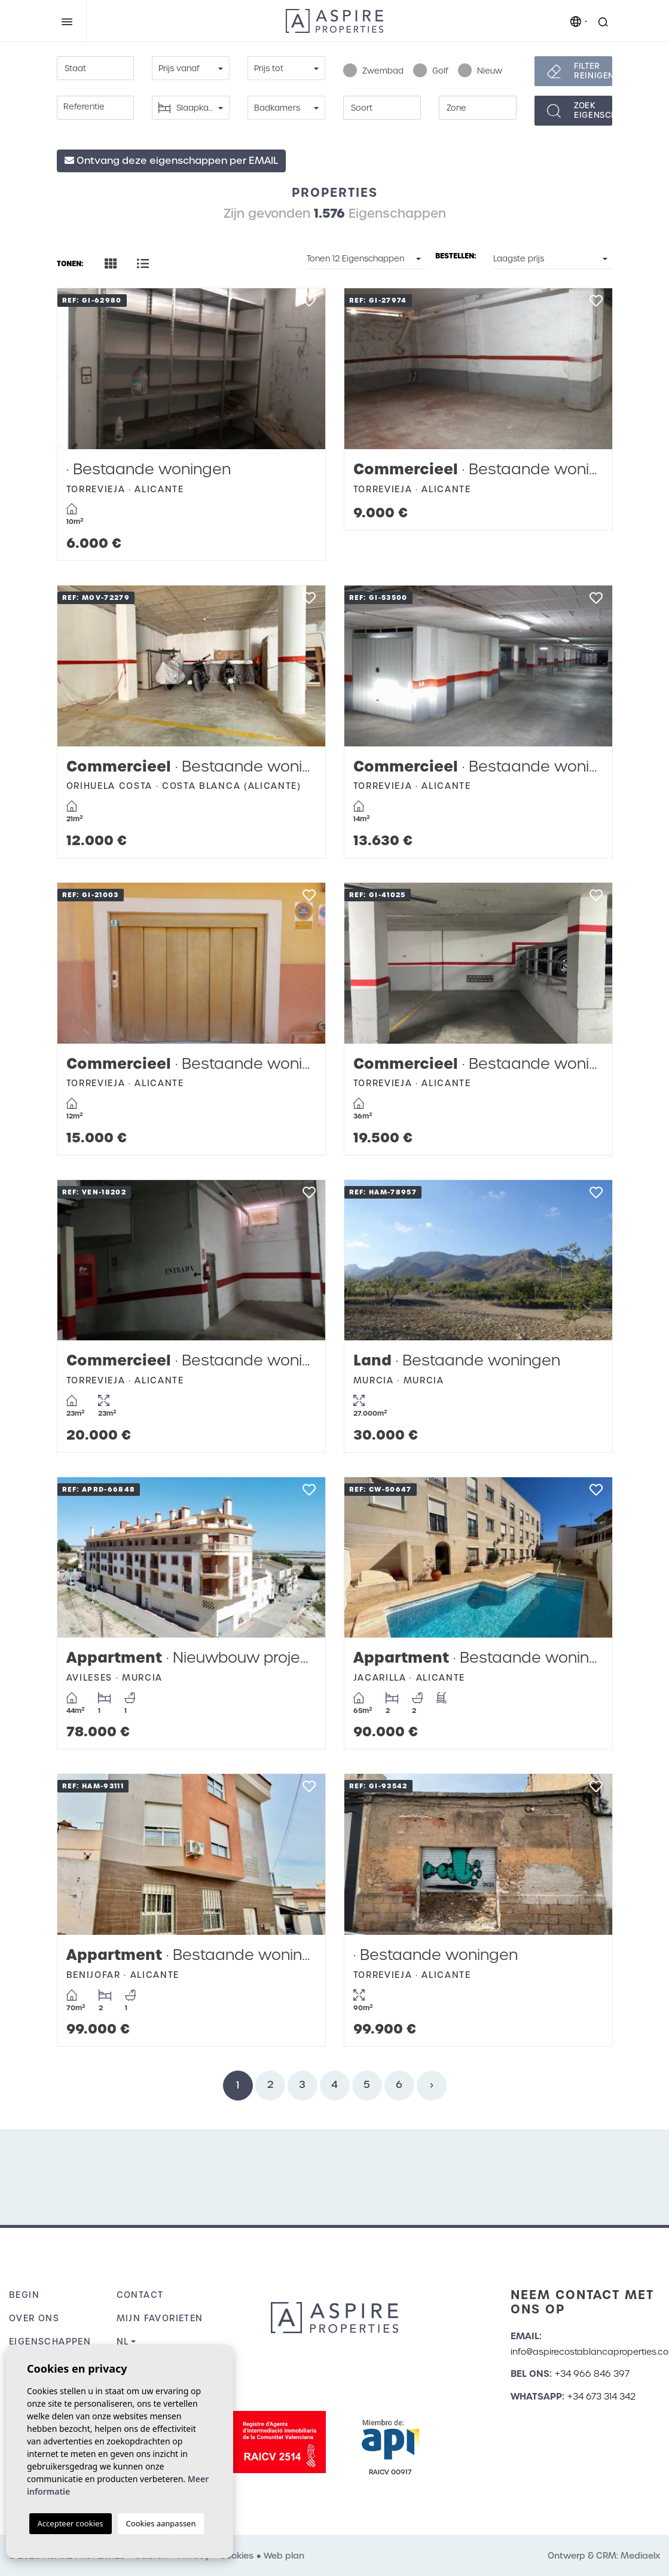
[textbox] (95, 68)
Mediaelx (640, 2555)
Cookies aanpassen (161, 2523)
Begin (24, 2295)
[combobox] (96, 68)
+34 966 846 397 (592, 2373)
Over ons (34, 2318)
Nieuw (480, 71)
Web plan (284, 2555)
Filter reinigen (593, 71)
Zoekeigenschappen (593, 110)
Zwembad (373, 71)
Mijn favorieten (160, 2318)
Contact (140, 2295)
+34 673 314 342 (601, 2396)
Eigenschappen (50, 2341)
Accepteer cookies (70, 2523)
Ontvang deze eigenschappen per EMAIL (171, 160)
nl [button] (123, 2341)
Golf (430, 71)
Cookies (236, 2555)
